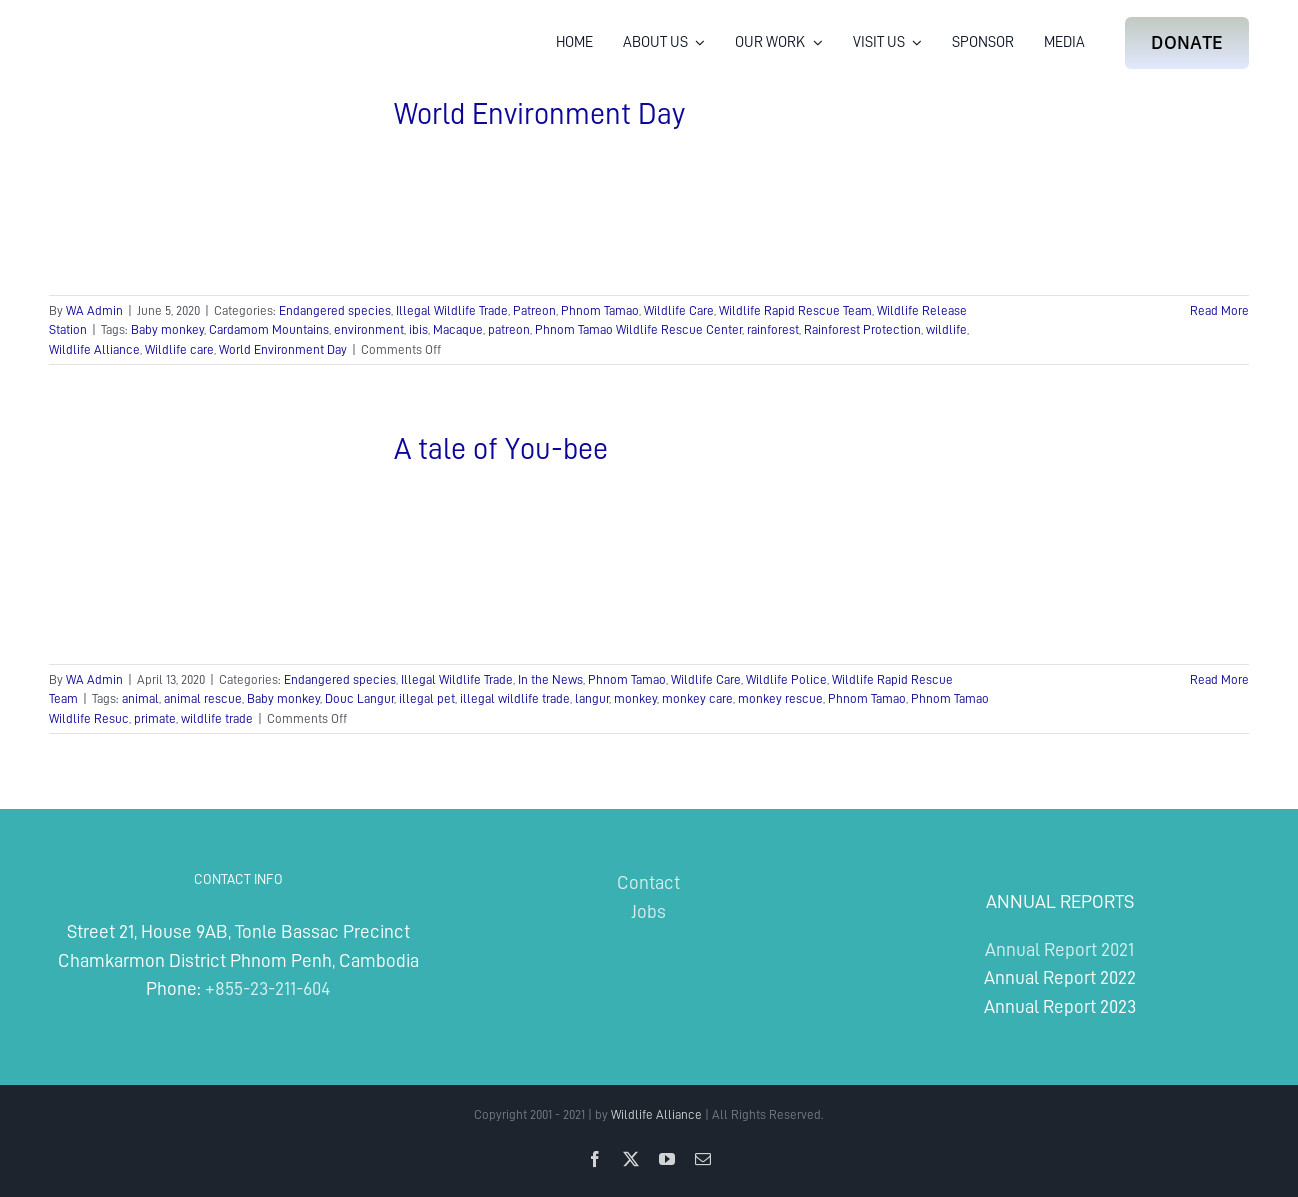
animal (140, 698)
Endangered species (335, 310)
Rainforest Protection (862, 329)
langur (592, 698)
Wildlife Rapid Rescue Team (795, 310)
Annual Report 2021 (1059, 949)
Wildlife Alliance (94, 349)
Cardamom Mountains (269, 329)
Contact (648, 882)
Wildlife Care (679, 310)
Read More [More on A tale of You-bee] (1219, 679)
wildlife (946, 329)
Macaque (458, 329)
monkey (635, 698)
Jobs (648, 911)
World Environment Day (539, 114)
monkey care (697, 698)
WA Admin (94, 310)
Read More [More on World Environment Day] (1219, 310)
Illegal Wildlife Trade (452, 310)
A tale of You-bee (501, 449)
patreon (509, 329)
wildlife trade (217, 718)
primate (155, 718)
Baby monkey (167, 329)
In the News (550, 679)
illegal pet (427, 698)
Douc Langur (359, 698)
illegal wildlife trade (515, 698)
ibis (418, 329)
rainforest (773, 329)
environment (369, 329)
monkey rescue (780, 698)
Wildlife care (179, 349)
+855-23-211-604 (267, 988)
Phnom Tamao (600, 310)
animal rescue (203, 698)
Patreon (534, 310)
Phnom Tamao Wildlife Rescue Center (638, 329)
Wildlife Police (786, 679)
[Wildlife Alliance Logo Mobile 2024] (111, 25)
